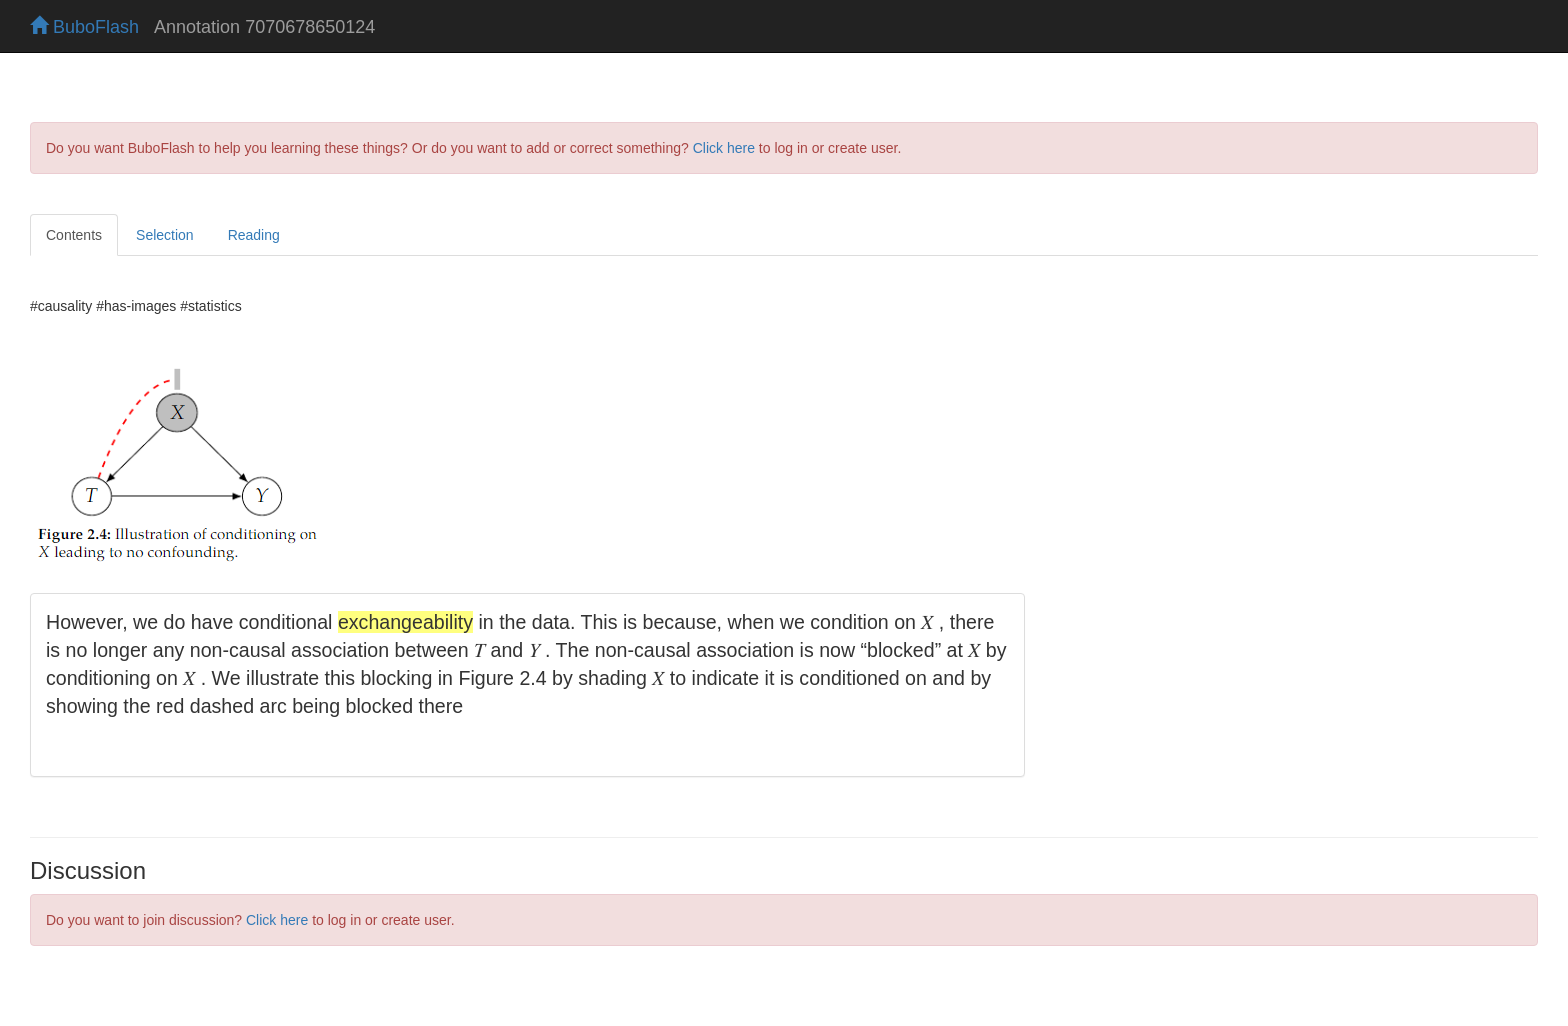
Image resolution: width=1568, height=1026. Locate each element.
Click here (724, 148)
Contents (74, 235)
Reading (254, 235)
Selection (165, 235)
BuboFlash (84, 27)
